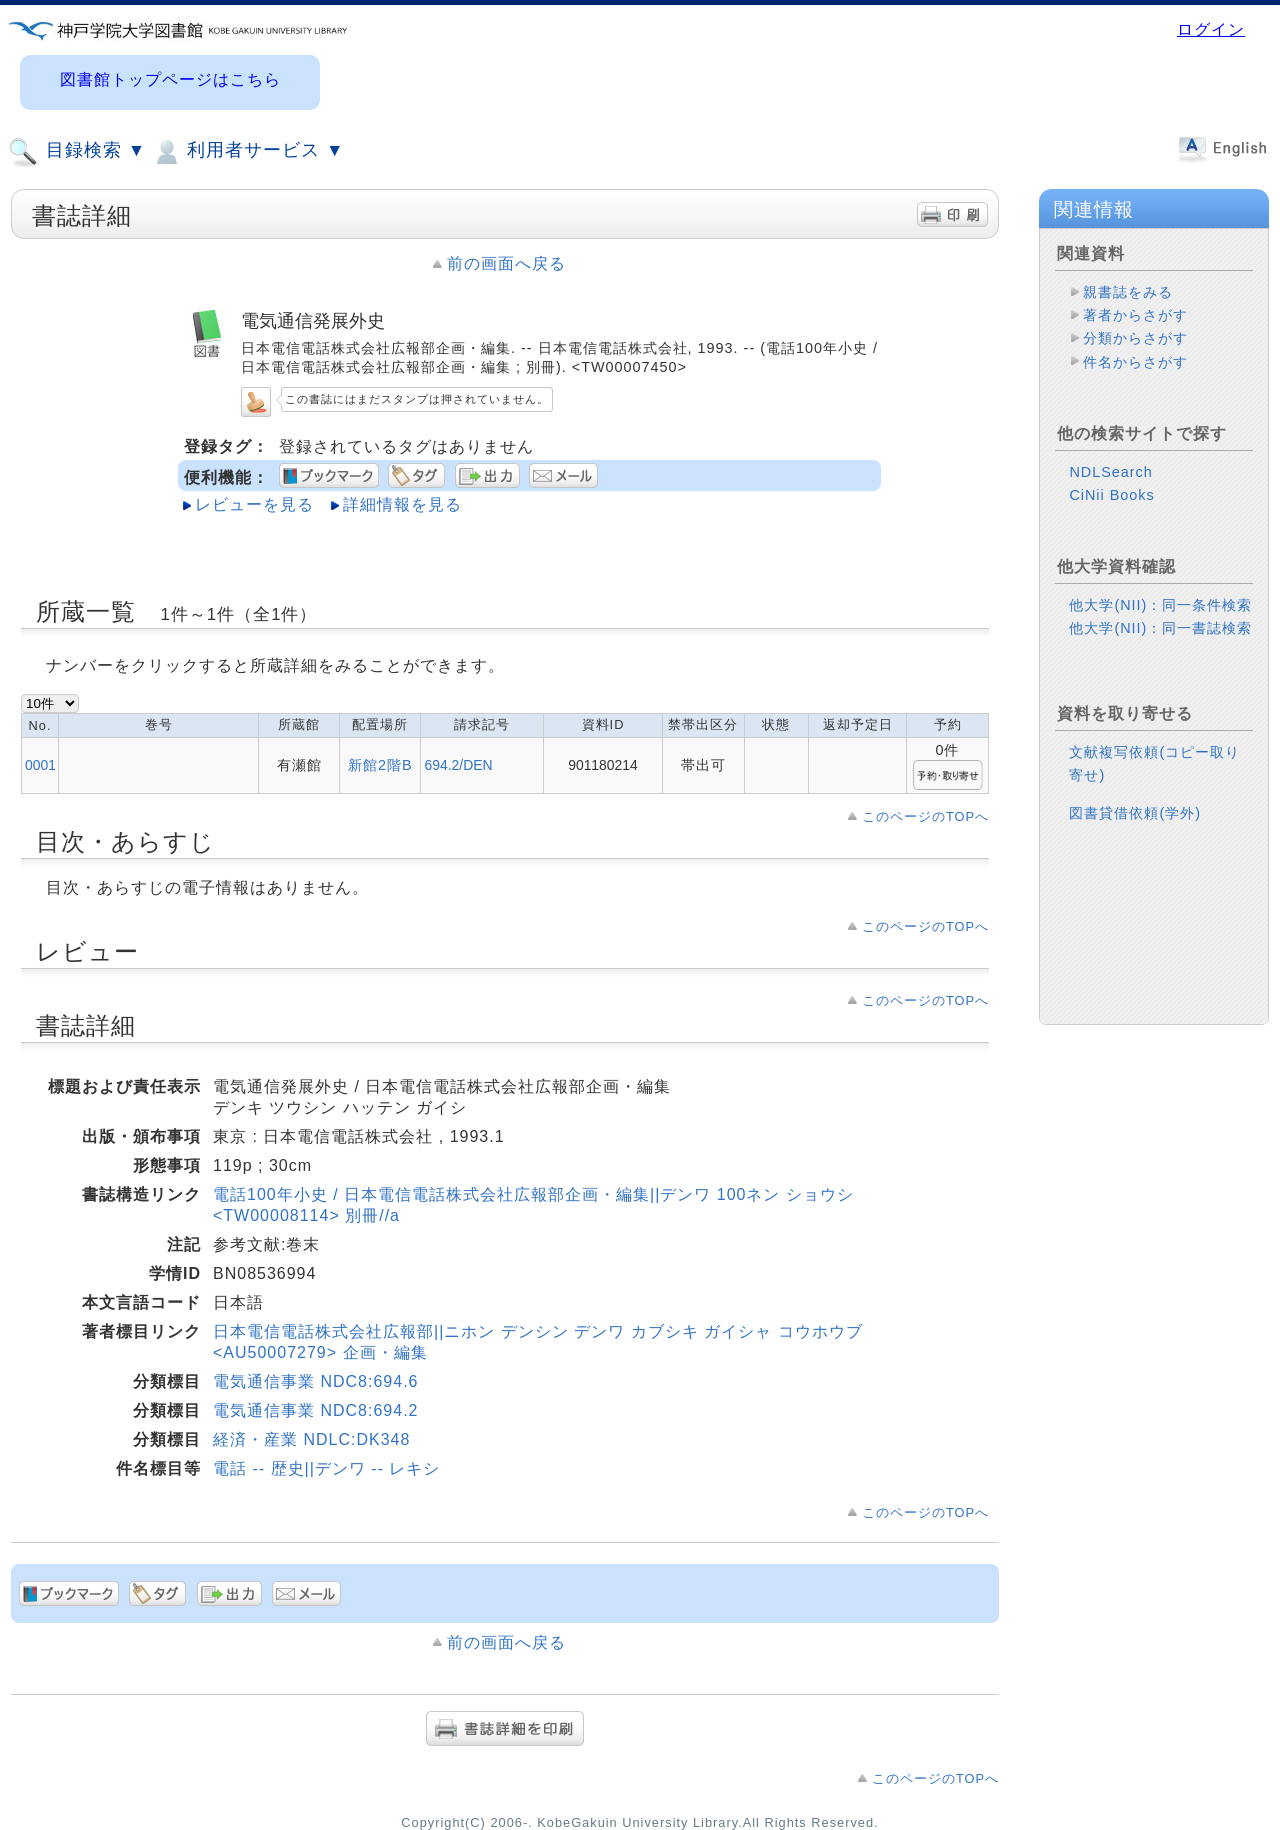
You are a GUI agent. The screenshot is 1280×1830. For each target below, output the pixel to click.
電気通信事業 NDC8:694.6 (316, 1381)
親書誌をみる (1128, 292)
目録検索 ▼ (77, 152)
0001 (40, 765)
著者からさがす (1135, 315)
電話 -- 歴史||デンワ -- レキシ (326, 1468)
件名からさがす (1135, 362)
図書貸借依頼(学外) (1135, 813)
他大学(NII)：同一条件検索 (1160, 605)
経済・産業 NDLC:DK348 (311, 1439)
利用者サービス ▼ (247, 152)
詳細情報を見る (402, 504)
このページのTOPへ (925, 816)
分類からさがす (1135, 338)
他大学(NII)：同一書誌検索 (1160, 628)
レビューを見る (254, 504)
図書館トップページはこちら (170, 79)
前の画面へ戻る (506, 263)
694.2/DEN (458, 765)
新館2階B (380, 765)
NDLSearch (1110, 472)
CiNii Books (1111, 495)
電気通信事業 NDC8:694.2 (316, 1410)
